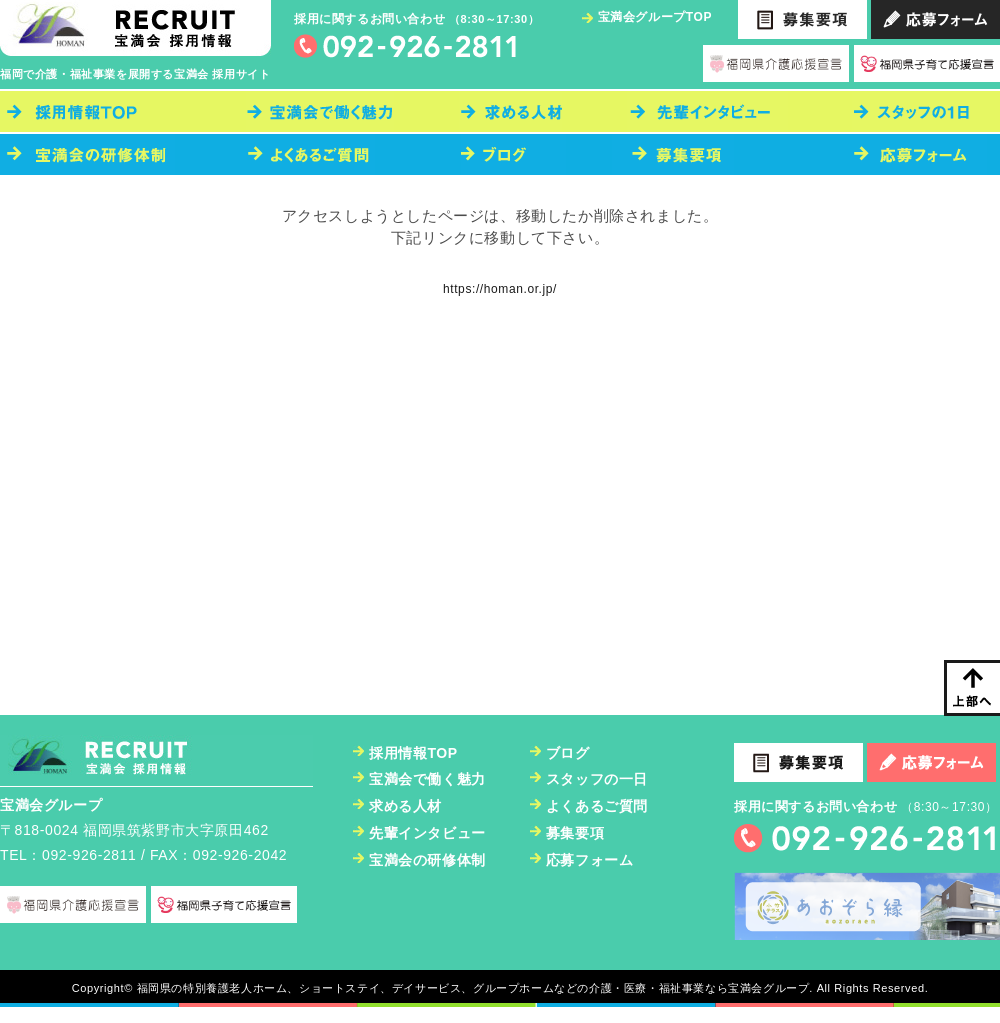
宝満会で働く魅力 (427, 779)
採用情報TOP (413, 753)
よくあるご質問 (597, 806)
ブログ (568, 753)
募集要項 (575, 833)
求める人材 (405, 806)
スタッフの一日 (597, 779)
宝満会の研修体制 (427, 860)
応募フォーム (590, 860)
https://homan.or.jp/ (500, 289)
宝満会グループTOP (655, 17)
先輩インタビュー (427, 833)
